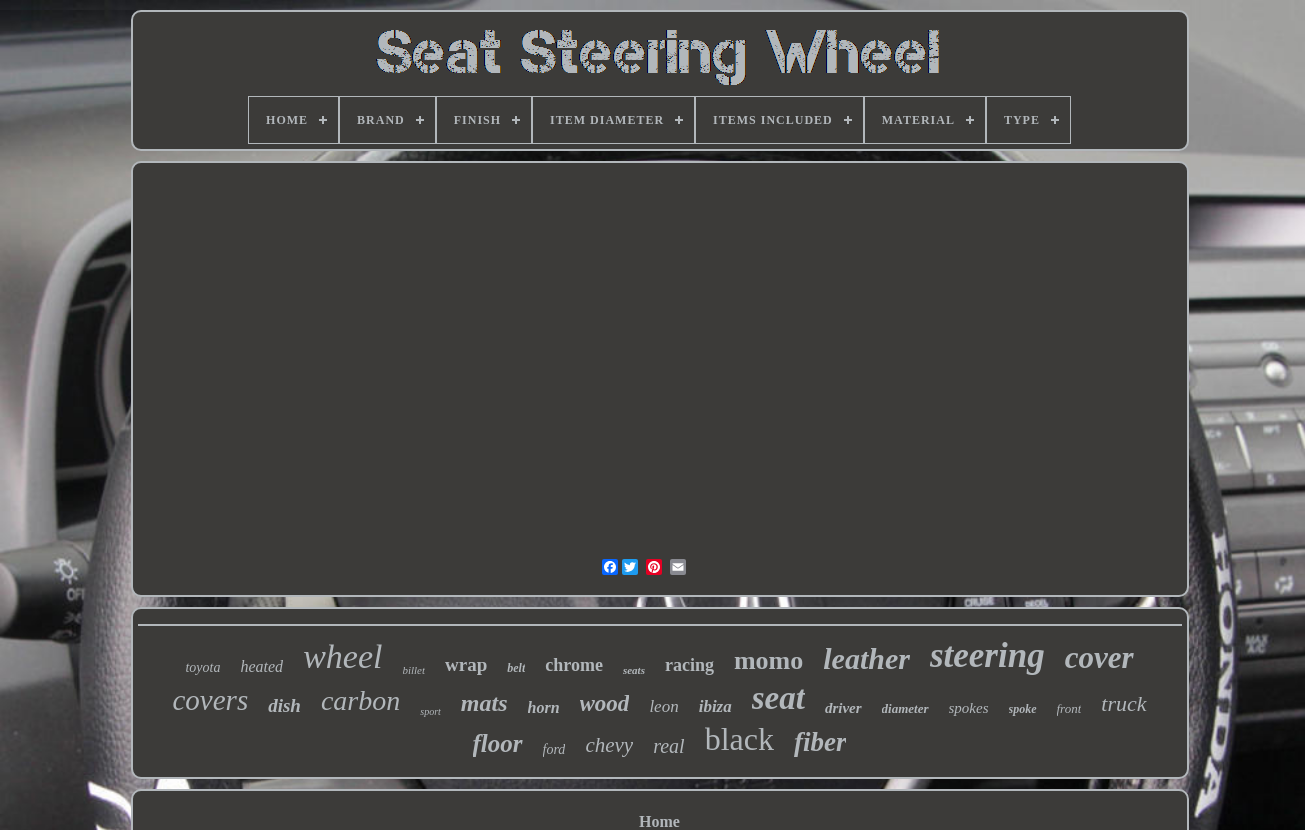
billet (413, 670)
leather (866, 658)
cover (1099, 657)
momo (768, 660)
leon (663, 706)
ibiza (715, 706)
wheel (342, 656)
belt (516, 668)
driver (843, 708)
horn (544, 707)
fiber (820, 742)
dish (284, 705)
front (1069, 708)
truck (1123, 703)
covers (210, 700)
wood (605, 703)
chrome (574, 665)
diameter (905, 708)
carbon (360, 700)
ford (554, 749)
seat (778, 698)
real (668, 746)
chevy (609, 745)
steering (987, 655)
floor (498, 743)
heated (261, 666)
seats (634, 670)
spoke (1023, 709)
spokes (969, 708)
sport (430, 711)
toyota (202, 667)
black (739, 739)
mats (484, 703)
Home (659, 821)
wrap (466, 664)
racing (689, 665)
